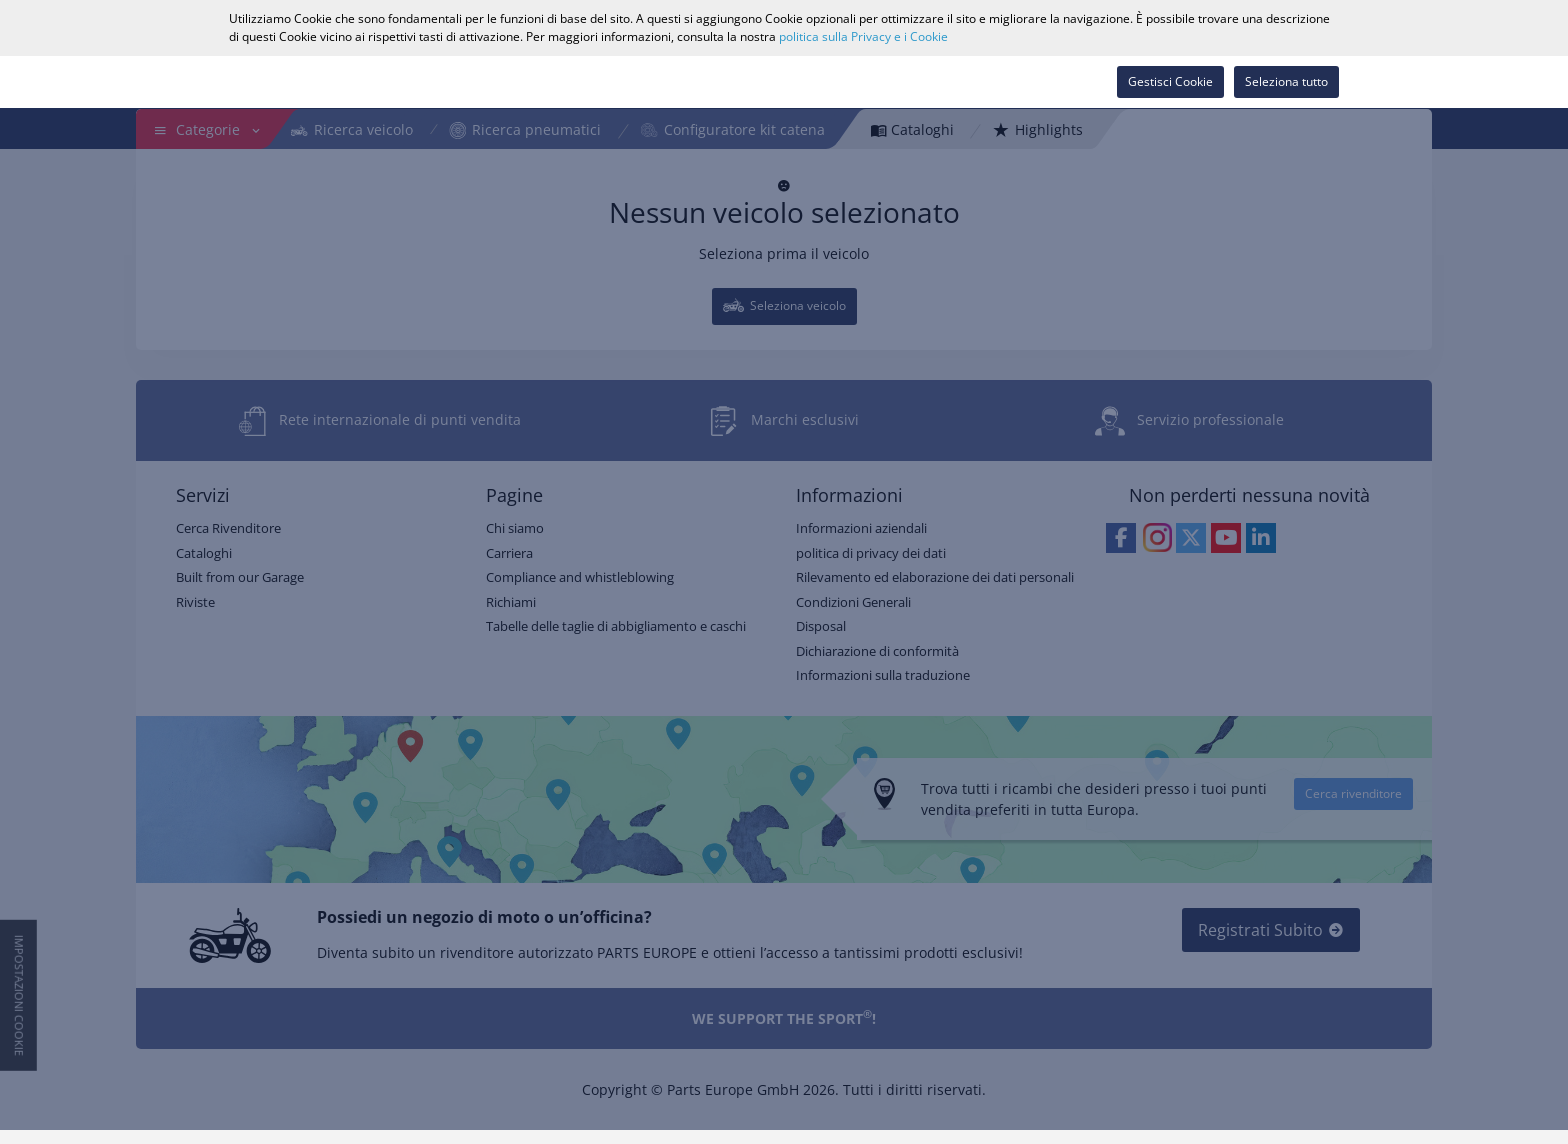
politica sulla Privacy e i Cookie (863, 36)
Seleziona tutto (1286, 81)
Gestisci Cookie (1170, 81)
